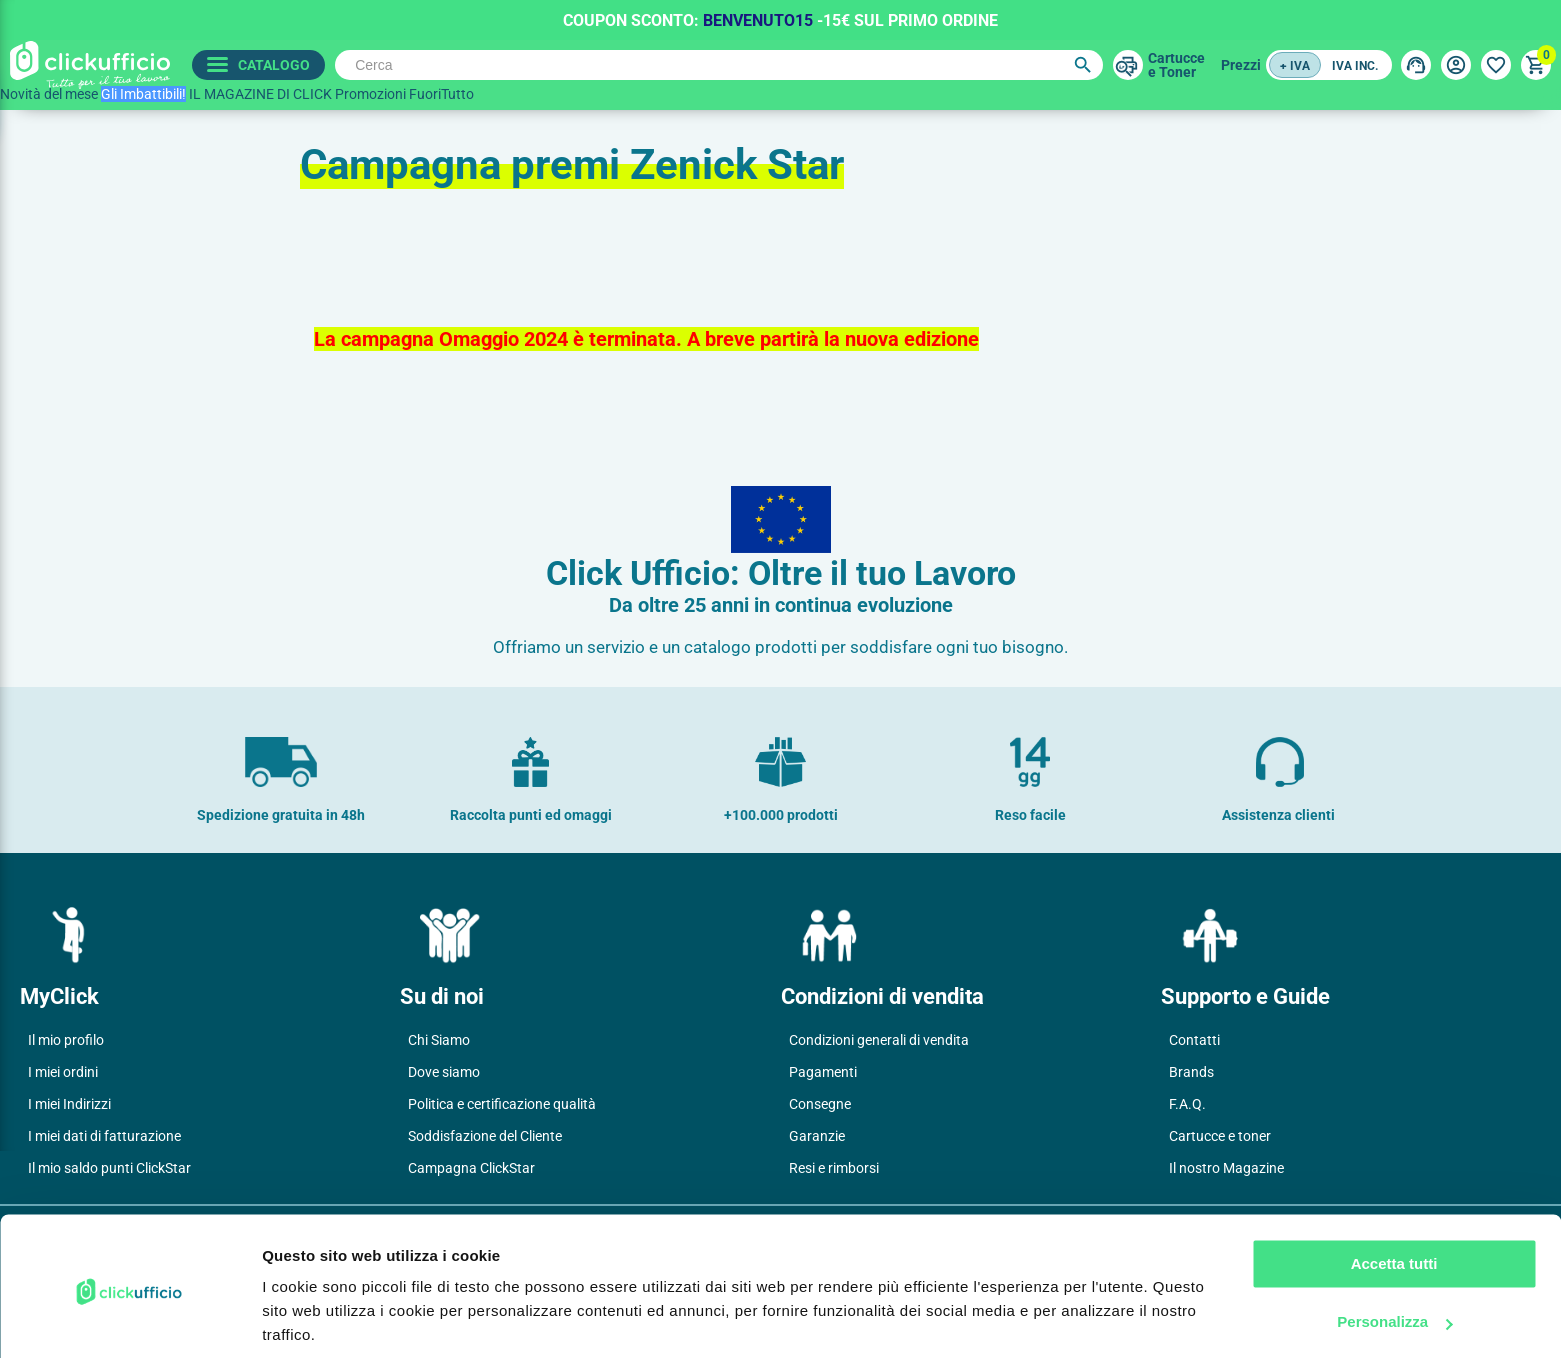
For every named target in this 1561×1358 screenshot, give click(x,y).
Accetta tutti (1394, 1192)
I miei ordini (63, 1072)
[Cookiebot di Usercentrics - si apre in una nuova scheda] (129, 1319)
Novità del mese (49, 94)
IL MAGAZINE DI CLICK (260, 94)
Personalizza (1394, 1250)
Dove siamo (444, 1072)
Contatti (1194, 1040)
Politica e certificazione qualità (502, 1104)
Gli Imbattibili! (143, 94)
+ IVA (1295, 66)
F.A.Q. (1187, 1104)
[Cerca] (717, 65)
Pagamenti (823, 1072)
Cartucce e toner (1220, 1136)
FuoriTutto (441, 94)
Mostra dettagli (316, 1318)
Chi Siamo (439, 1040)
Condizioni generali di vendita (879, 1040)
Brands (1191, 1072)
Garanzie (817, 1136)
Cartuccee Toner (1174, 65)
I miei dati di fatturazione (104, 1136)
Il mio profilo (66, 1040)
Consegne (820, 1104)
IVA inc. (1355, 66)
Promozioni (370, 94)
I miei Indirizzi (69, 1104)
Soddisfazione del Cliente (485, 1136)
